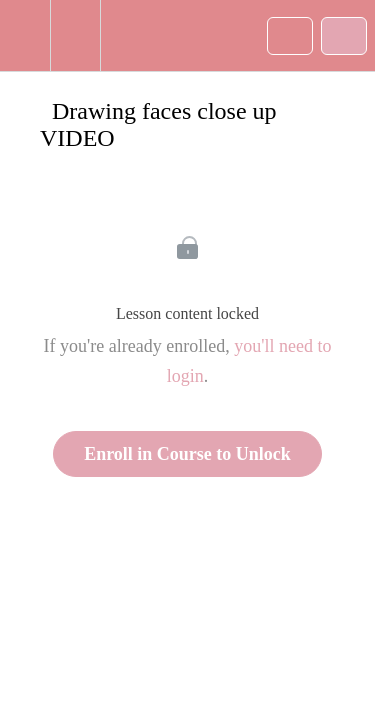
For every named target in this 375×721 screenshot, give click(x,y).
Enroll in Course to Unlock (187, 454)
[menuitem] (75, 35)
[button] (25, 35)
